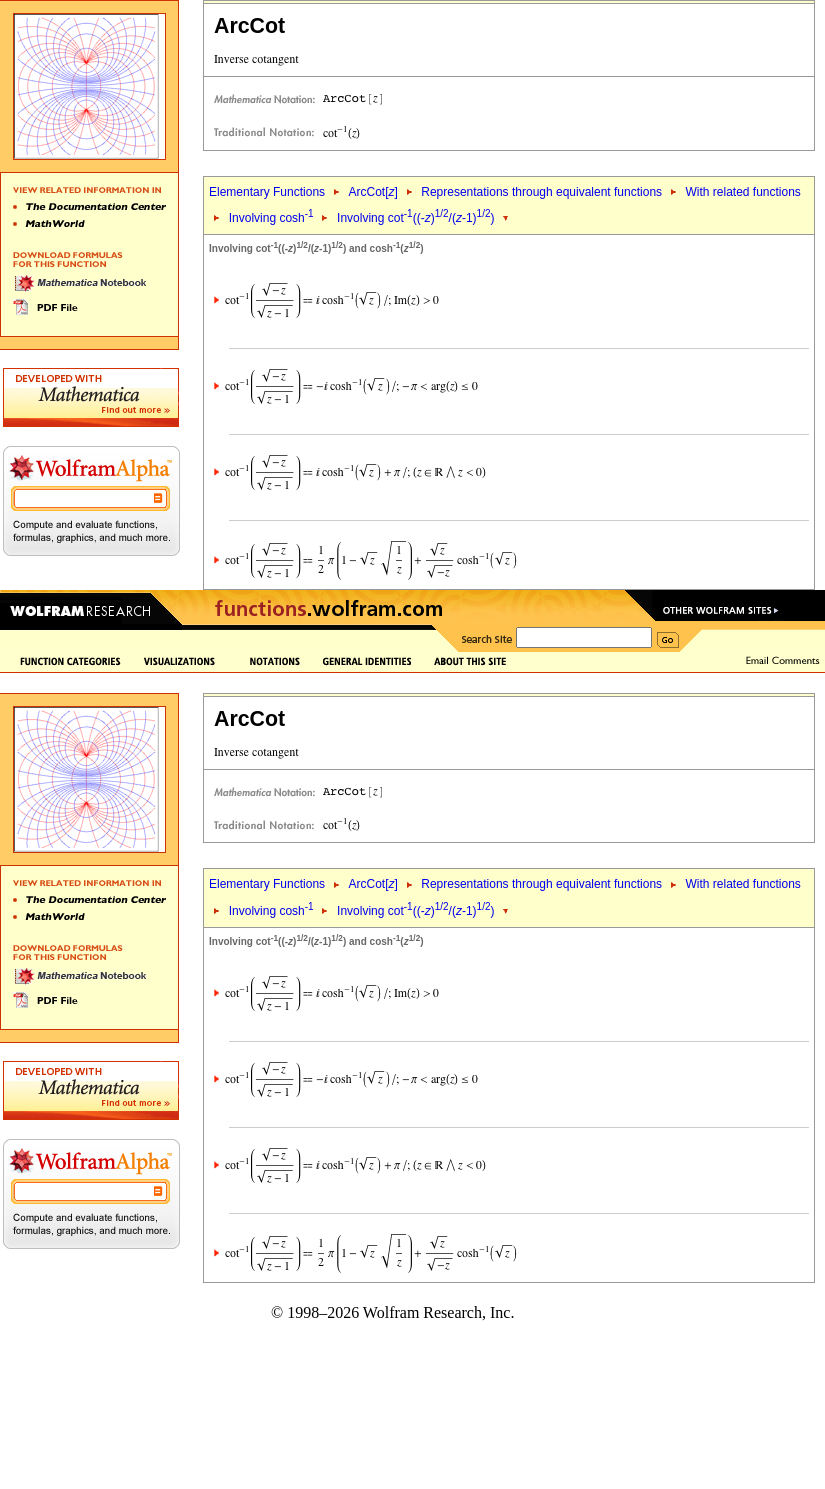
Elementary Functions (267, 192)
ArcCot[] (372, 192)
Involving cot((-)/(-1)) (415, 218)
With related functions (742, 192)
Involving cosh (271, 218)
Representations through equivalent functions (541, 192)
